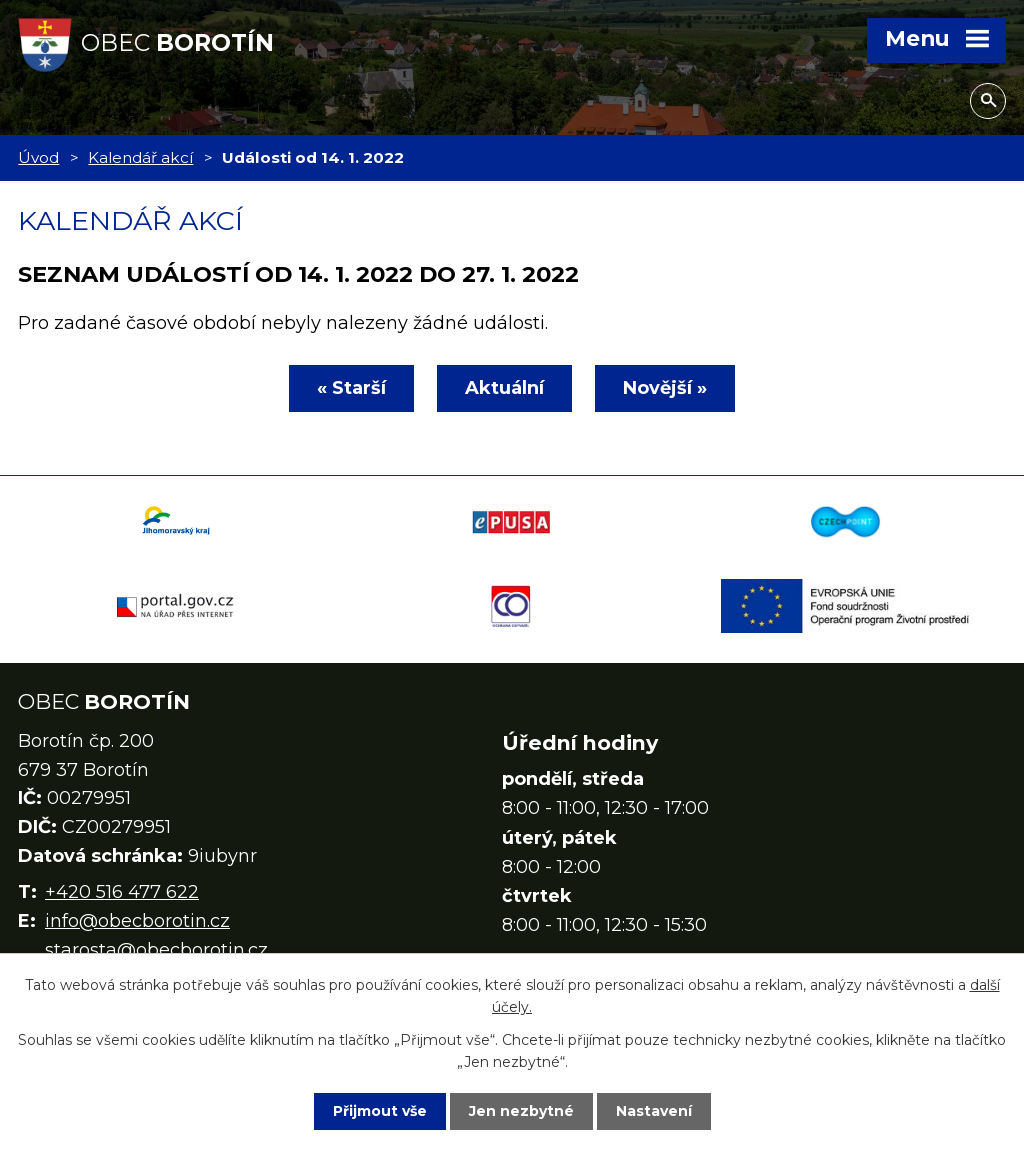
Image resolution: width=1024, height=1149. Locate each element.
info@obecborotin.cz (137, 921)
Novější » (665, 388)
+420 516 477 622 (122, 892)
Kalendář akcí (140, 157)
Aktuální (504, 388)
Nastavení (654, 1111)
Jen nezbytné (521, 1111)
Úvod (38, 157)
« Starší (351, 388)
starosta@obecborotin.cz (156, 950)
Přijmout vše (380, 1111)
